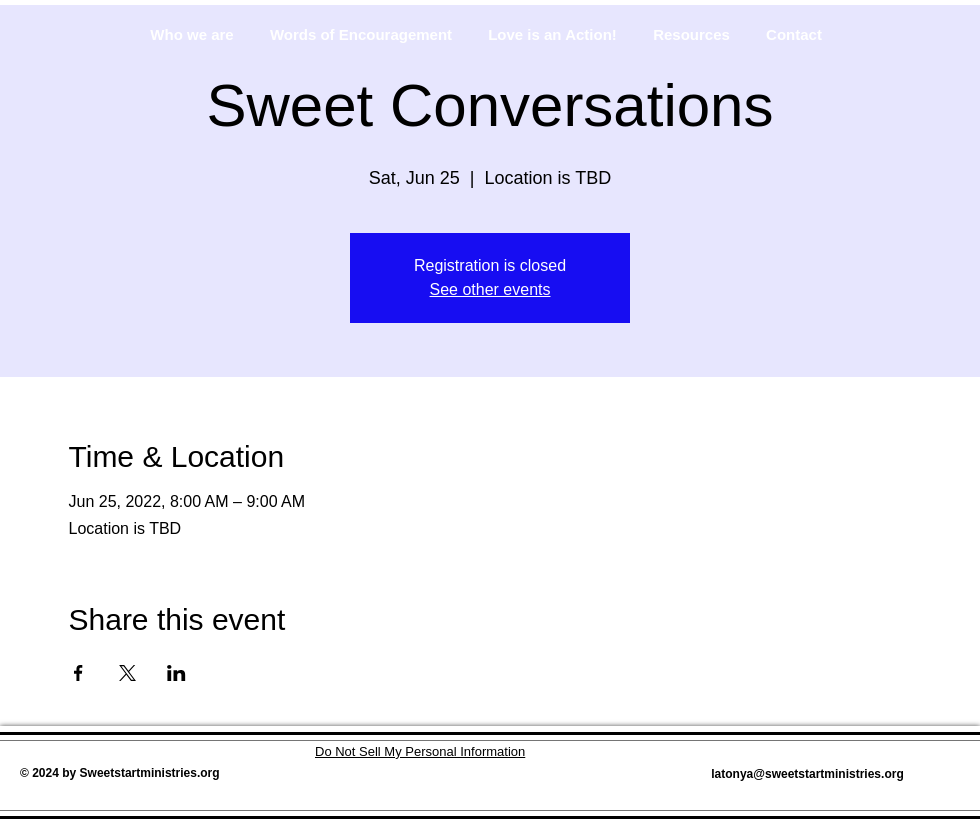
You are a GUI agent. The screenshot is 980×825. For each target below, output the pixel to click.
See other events (490, 289)
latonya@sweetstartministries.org (807, 774)
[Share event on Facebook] (78, 673)
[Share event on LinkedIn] (176, 673)
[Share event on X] (127, 673)
